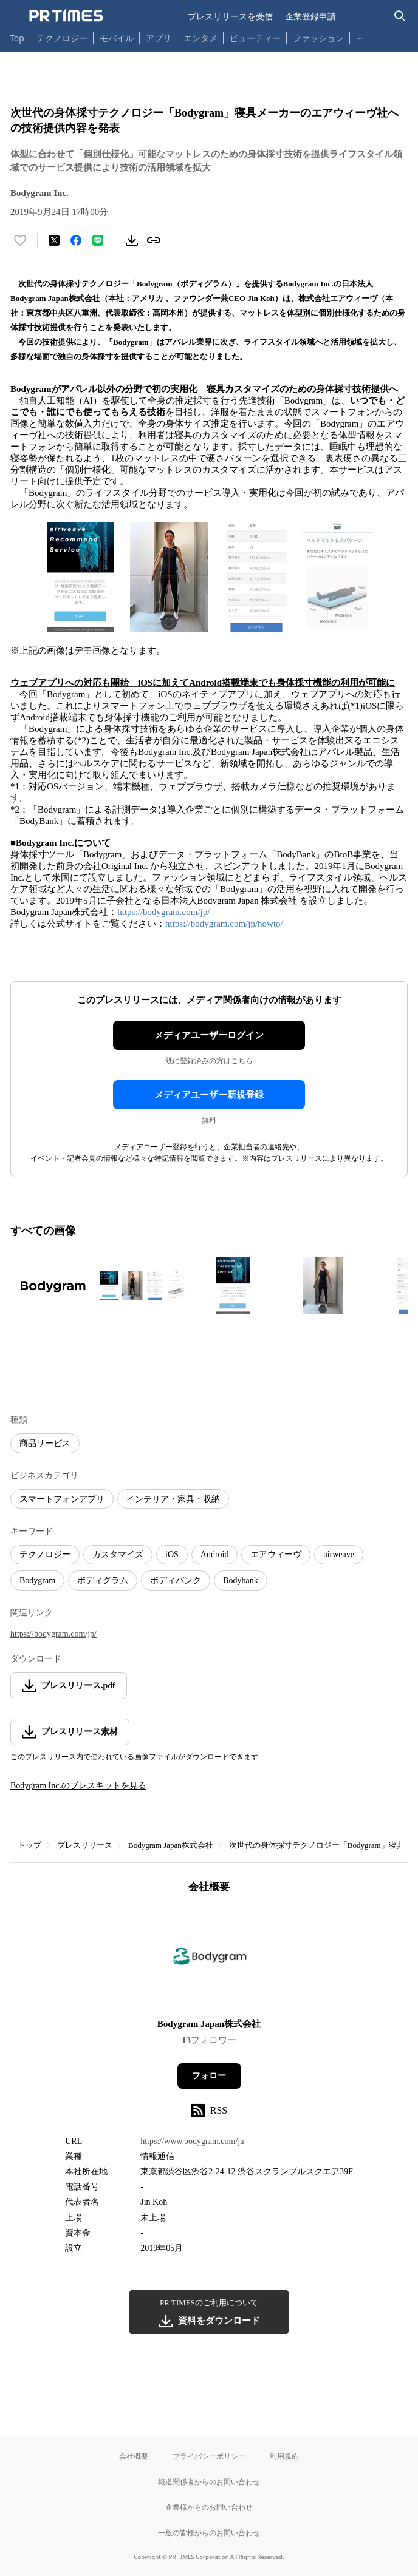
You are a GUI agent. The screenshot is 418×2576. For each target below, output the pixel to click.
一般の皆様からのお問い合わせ (209, 2532)
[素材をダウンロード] (132, 240)
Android (214, 1554)
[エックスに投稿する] (54, 240)
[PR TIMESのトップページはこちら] (66, 15)
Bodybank (240, 1580)
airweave (338, 1554)
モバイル (117, 38)
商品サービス (44, 1443)
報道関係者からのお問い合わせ (209, 2481)
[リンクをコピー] (153, 240)
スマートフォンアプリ (61, 1499)
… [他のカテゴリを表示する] (359, 35)
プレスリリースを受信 (230, 16)
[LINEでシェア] (98, 240)
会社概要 (133, 2456)
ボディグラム (102, 1580)
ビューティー (255, 38)
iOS (172, 1554)
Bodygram (37, 1580)
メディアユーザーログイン (209, 1035)
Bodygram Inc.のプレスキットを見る (78, 1785)
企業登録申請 (310, 16)
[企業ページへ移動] (209, 1959)
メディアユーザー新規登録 (209, 1095)
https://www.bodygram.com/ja (192, 2141)
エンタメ (200, 38)
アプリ (158, 38)
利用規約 (284, 2456)
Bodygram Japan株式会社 (170, 1845)
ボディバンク (175, 1580)
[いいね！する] (20, 240)
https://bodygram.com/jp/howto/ (224, 923)
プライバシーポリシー (209, 2456)
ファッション (318, 38)
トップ (29, 1845)
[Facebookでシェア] (76, 240)
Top (17, 38)
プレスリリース (84, 1845)
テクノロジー (61, 38)
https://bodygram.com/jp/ (163, 912)
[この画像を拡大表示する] (52, 1285)
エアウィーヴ (275, 1554)
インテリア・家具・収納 (173, 1499)
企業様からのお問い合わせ (209, 2507)
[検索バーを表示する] (400, 16)
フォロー (209, 2075)
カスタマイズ (117, 1554)
